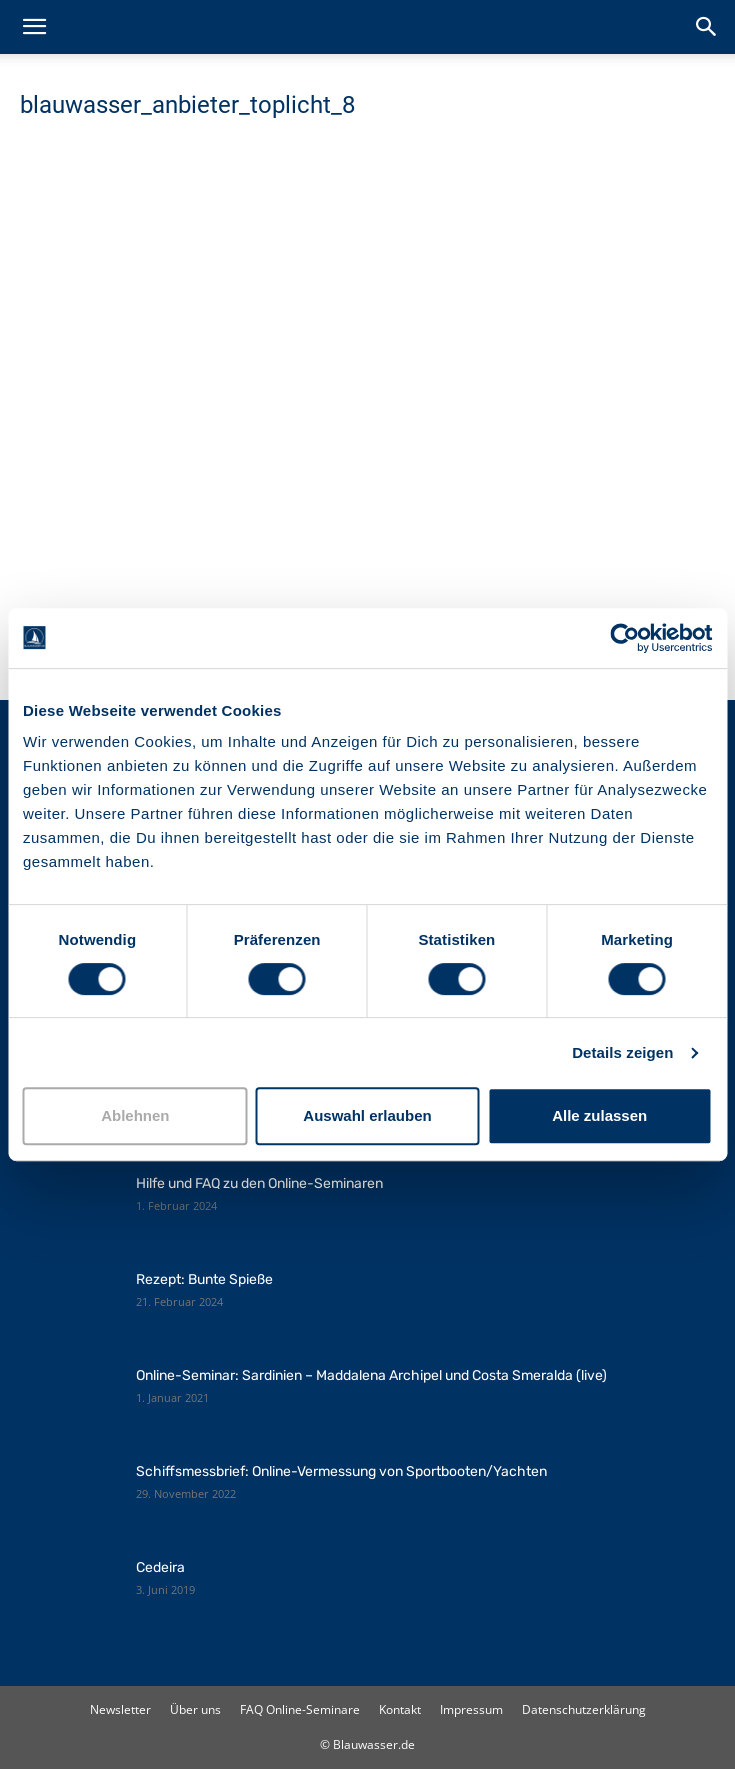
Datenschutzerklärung (584, 1709)
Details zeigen (622, 1052)
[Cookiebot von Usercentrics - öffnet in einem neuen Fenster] (624, 638)
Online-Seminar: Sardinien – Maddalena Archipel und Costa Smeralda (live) (371, 1375)
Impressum (471, 1709)
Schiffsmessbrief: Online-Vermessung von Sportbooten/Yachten (341, 1471)
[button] (34, 27)
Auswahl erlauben (367, 1115)
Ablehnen (135, 1115)
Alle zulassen (599, 1115)
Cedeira (160, 1567)
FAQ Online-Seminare (300, 1709)
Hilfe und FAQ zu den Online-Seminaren (259, 1183)
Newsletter (120, 1709)
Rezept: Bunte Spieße (204, 1279)
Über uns (195, 1709)
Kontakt (400, 1709)
